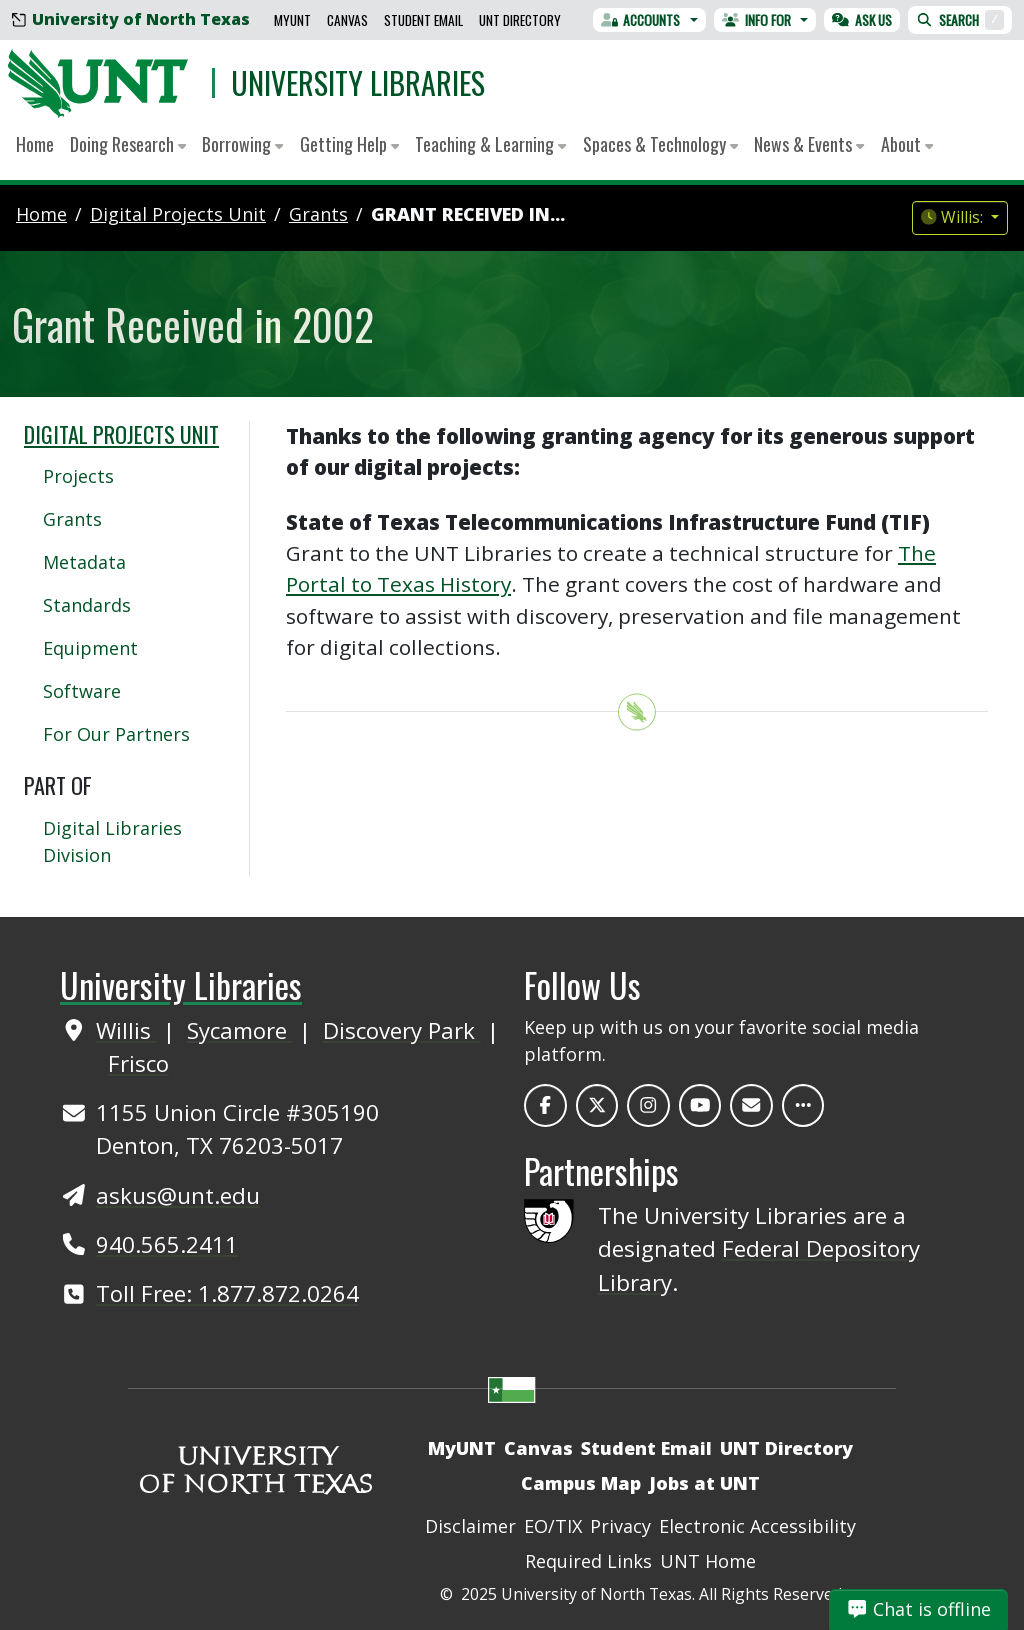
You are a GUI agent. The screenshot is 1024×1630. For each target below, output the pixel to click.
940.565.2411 (167, 1244)
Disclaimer (470, 1526)
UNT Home (708, 1561)
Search (960, 20)
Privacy (620, 1526)
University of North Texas (131, 19)
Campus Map (581, 1483)
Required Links (588, 1561)
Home (35, 144)
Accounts (641, 20)
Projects (78, 476)
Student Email (423, 20)
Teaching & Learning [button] (490, 144)
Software (82, 691)
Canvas (347, 20)
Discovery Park (402, 1030)
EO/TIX (553, 1526)
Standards (87, 605)
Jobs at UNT (704, 1483)
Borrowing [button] (242, 144)
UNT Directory (520, 20)
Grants (72, 519)
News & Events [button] (809, 144)
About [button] (907, 144)
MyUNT (292, 20)
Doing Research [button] (128, 144)
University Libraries (358, 82)
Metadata (84, 562)
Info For (756, 20)
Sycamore (240, 1030)
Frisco (138, 1063)
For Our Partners (116, 734)
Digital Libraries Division (112, 841)
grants (318, 214)
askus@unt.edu (178, 1195)
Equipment (90, 648)
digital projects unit (178, 214)
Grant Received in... (468, 214)
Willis (126, 1030)
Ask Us (862, 20)
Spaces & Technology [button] (660, 144)
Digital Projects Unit (121, 434)
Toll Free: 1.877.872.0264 (227, 1293)
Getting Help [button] (349, 144)
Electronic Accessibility (757, 1526)
